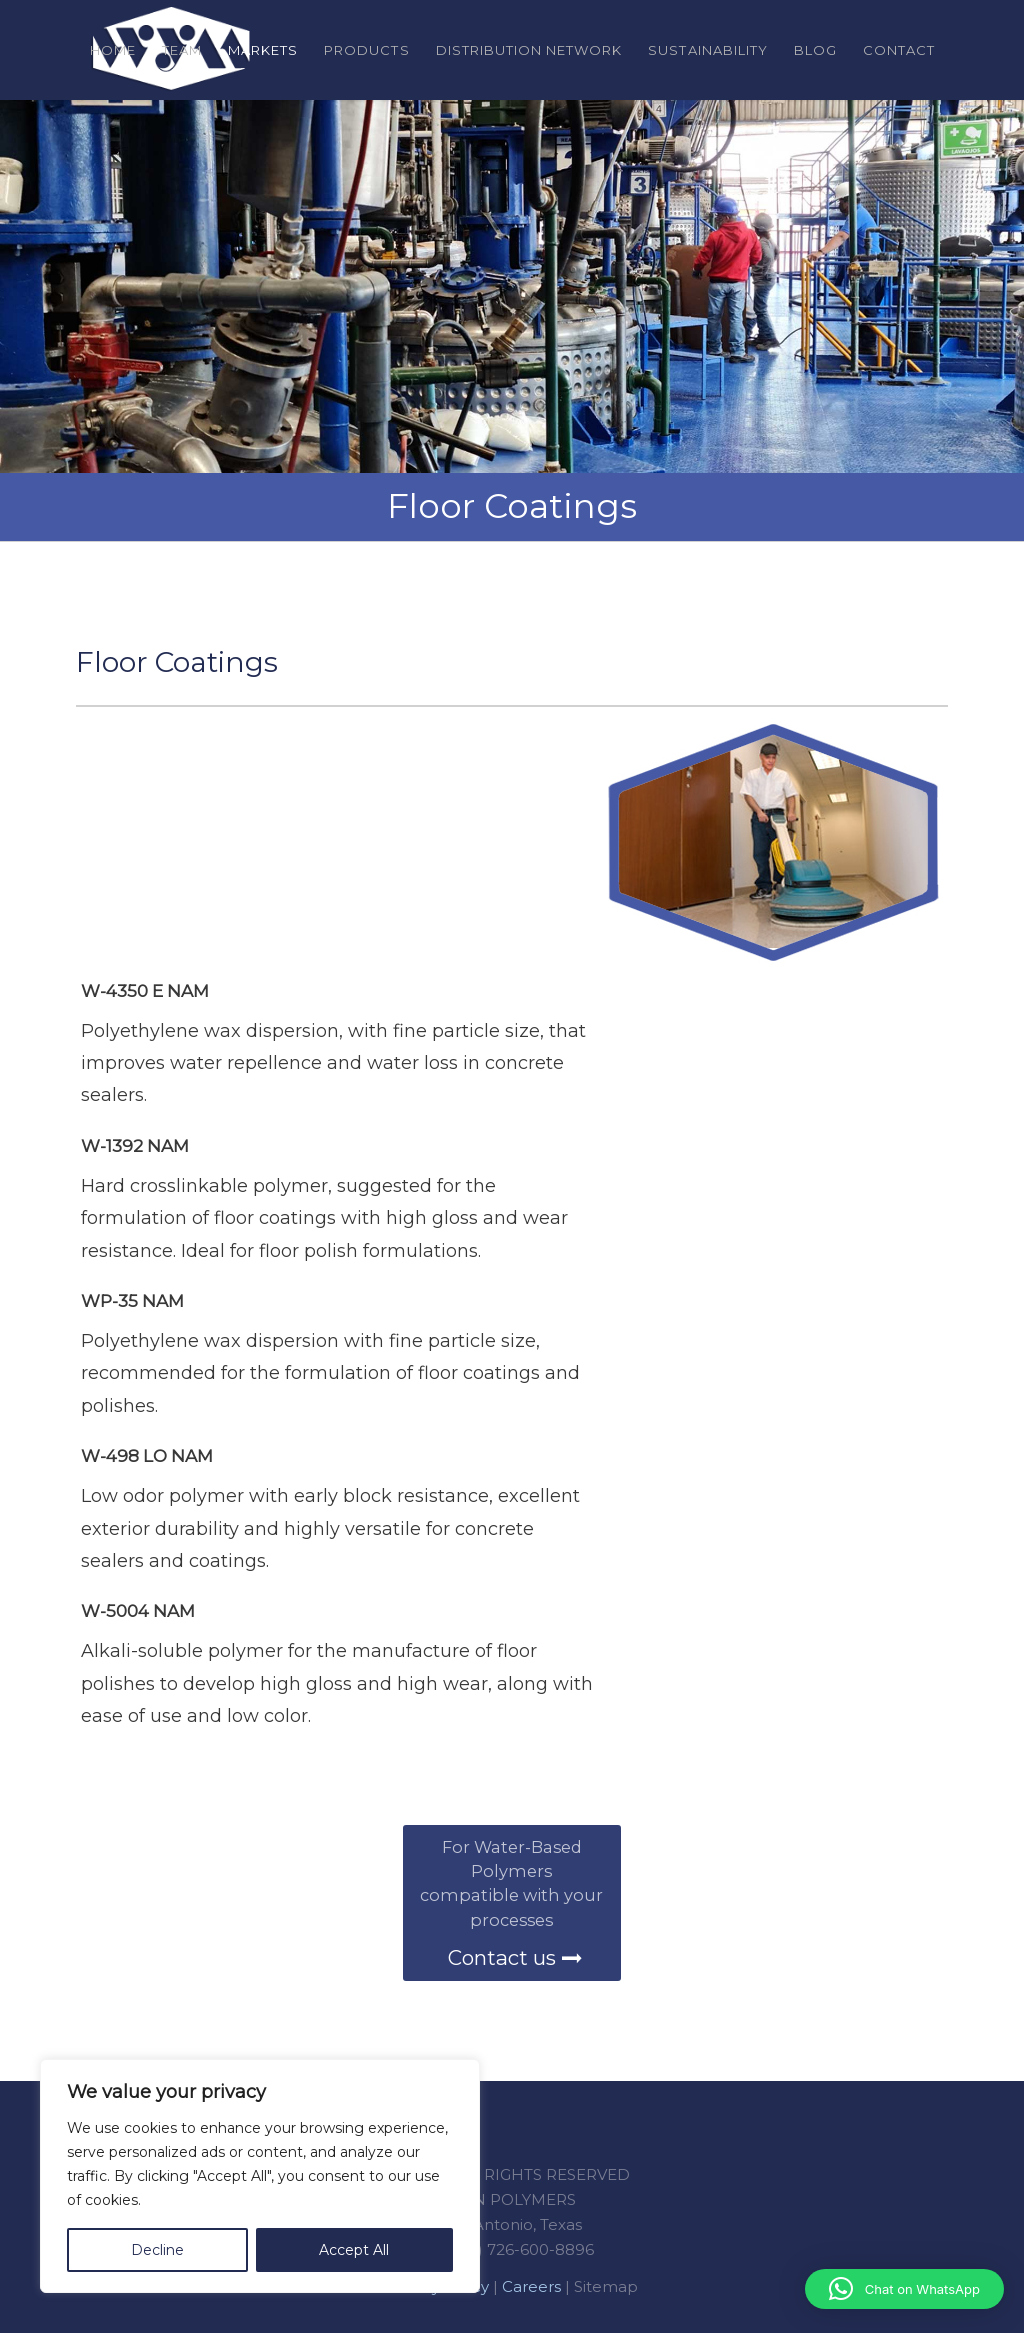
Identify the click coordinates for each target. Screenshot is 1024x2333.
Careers (531, 2286)
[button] (904, 2289)
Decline (157, 2250)
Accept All (354, 2250)
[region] (260, 2176)
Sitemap (606, 2286)
